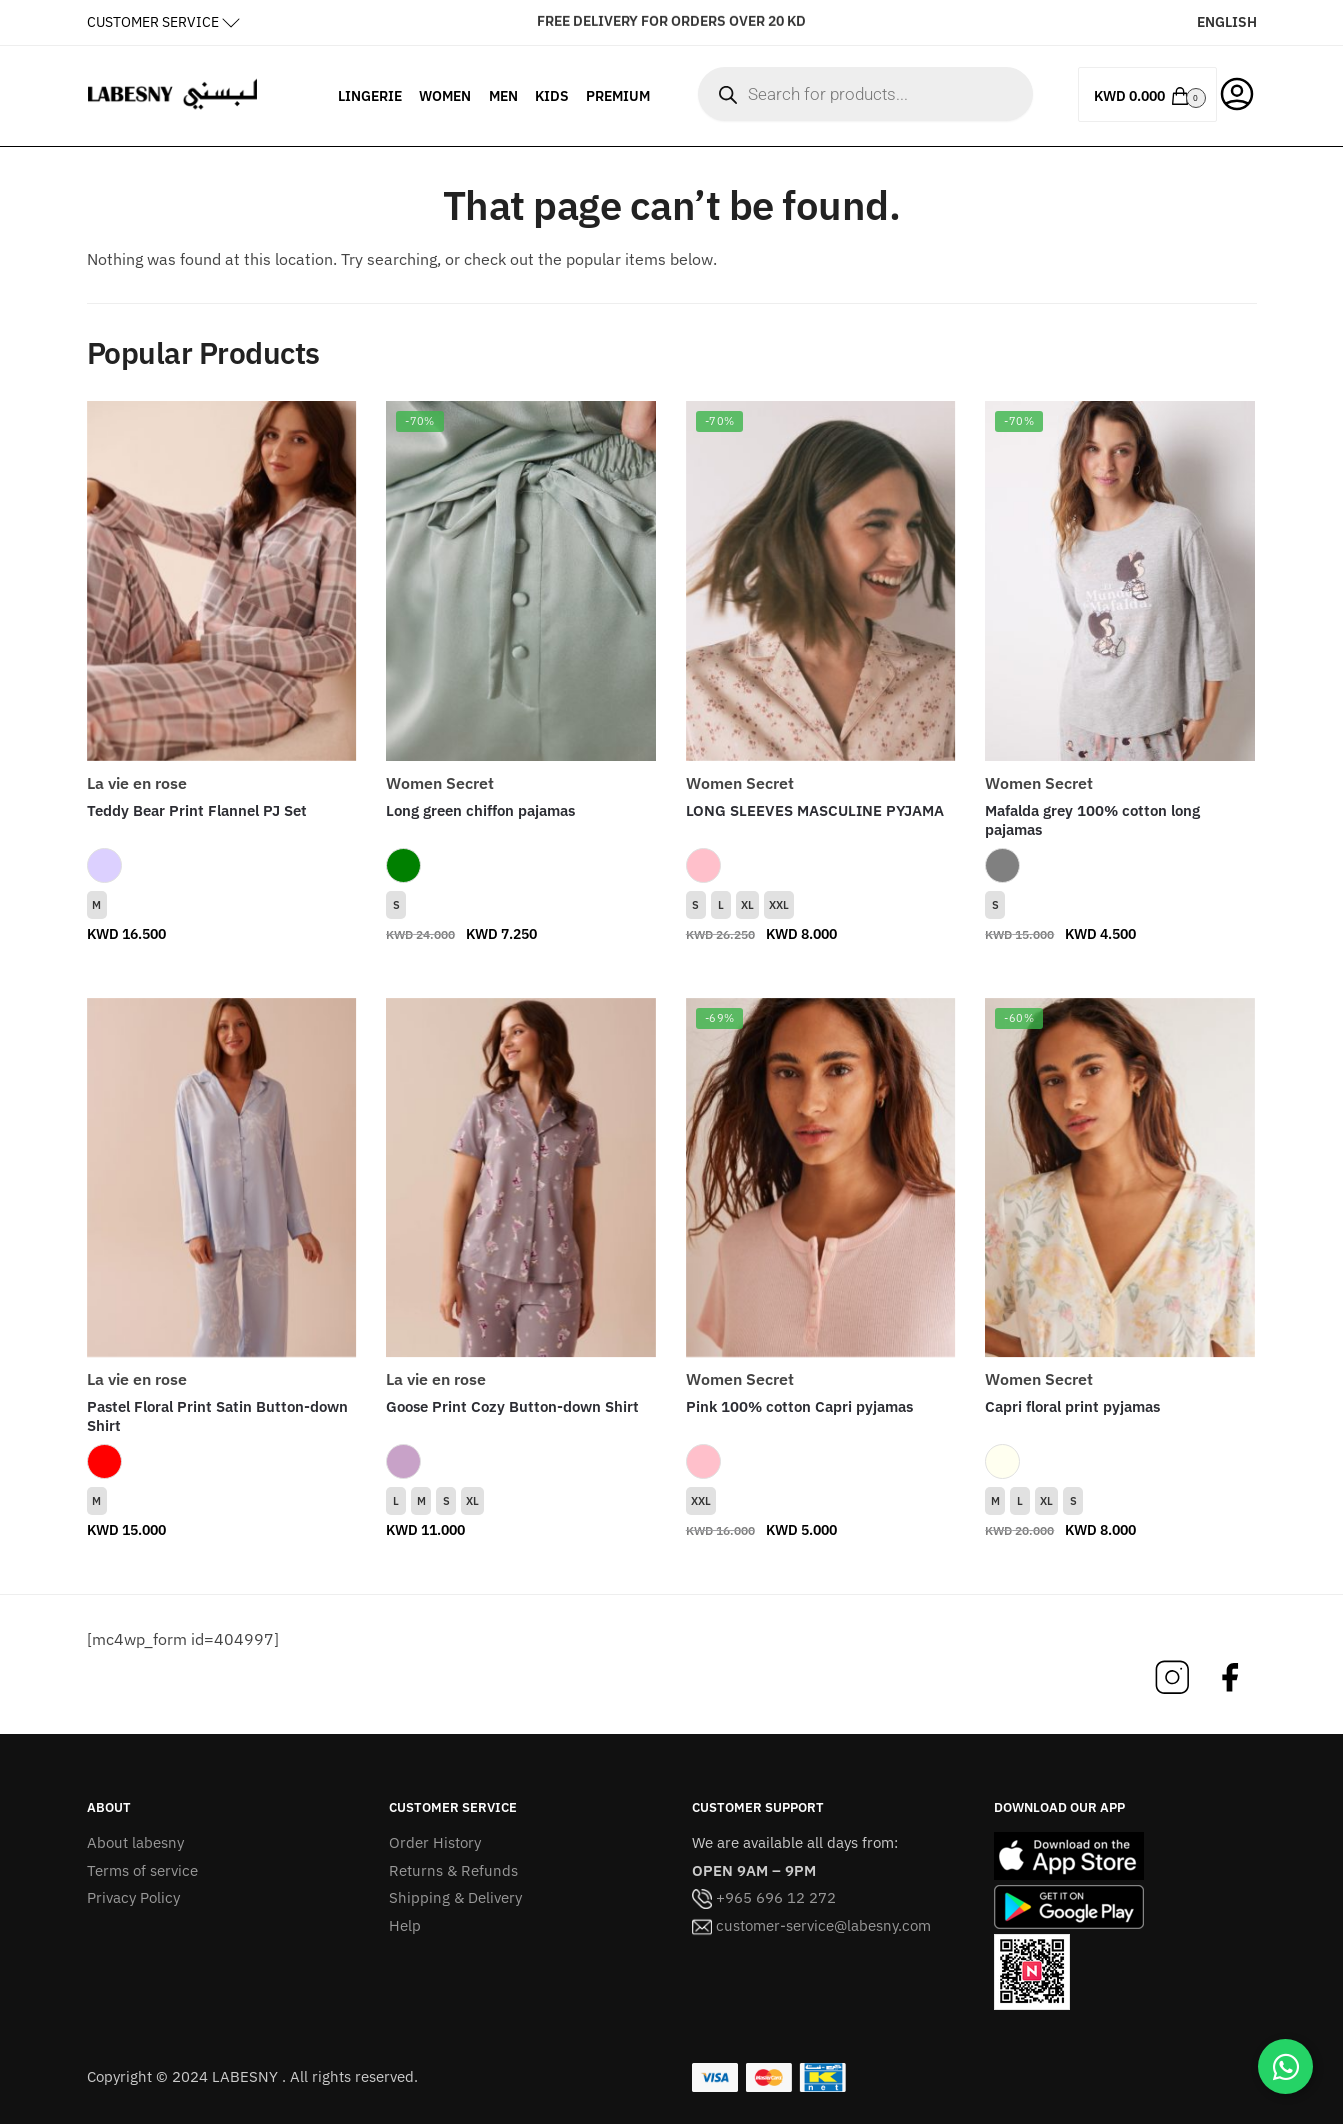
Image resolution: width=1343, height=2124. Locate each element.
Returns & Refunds (453, 1870)
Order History (435, 1842)
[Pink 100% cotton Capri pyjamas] (821, 1178)
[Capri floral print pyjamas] (1120, 1178)
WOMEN (445, 96)
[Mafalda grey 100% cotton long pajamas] (1120, 581)
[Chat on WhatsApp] (1285, 2066)
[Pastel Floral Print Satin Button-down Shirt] (222, 1178)
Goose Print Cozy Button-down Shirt (512, 1406)
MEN (503, 96)
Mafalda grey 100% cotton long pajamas (1092, 820)
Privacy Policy (133, 1897)
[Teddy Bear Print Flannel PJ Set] (222, 581)
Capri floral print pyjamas (1072, 1406)
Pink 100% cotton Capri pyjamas (799, 1406)
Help (405, 1925)
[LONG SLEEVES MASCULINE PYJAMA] (821, 581)
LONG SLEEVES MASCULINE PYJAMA (815, 810)
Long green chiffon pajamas (480, 810)
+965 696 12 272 (764, 1897)
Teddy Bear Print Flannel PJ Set (197, 810)
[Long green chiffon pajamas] (521, 581)
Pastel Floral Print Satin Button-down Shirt (217, 1416)
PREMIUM (618, 96)
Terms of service (142, 1870)
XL (747, 905)
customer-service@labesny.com (811, 1925)
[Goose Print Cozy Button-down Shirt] (521, 1178)
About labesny (135, 1842)
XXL (779, 905)
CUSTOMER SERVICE (153, 22)
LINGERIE (370, 96)
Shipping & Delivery (455, 1897)
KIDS (552, 96)
